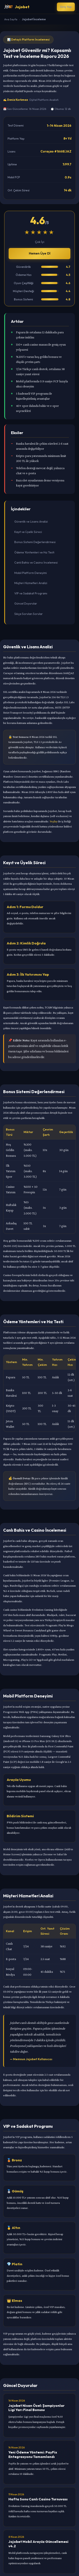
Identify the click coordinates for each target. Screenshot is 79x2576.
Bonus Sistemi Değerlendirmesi (35, 542)
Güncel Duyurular (25, 604)
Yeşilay (54, 821)
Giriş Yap (66, 7)
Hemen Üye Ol (39, 254)
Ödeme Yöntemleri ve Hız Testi (34, 552)
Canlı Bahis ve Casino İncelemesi (36, 563)
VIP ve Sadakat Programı (30, 593)
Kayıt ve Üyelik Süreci (28, 532)
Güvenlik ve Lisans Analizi (31, 522)
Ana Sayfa (10, 19)
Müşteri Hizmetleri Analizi (30, 583)
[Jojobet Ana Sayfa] (16, 7)
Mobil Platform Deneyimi (30, 573)
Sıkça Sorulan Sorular (28, 614)
